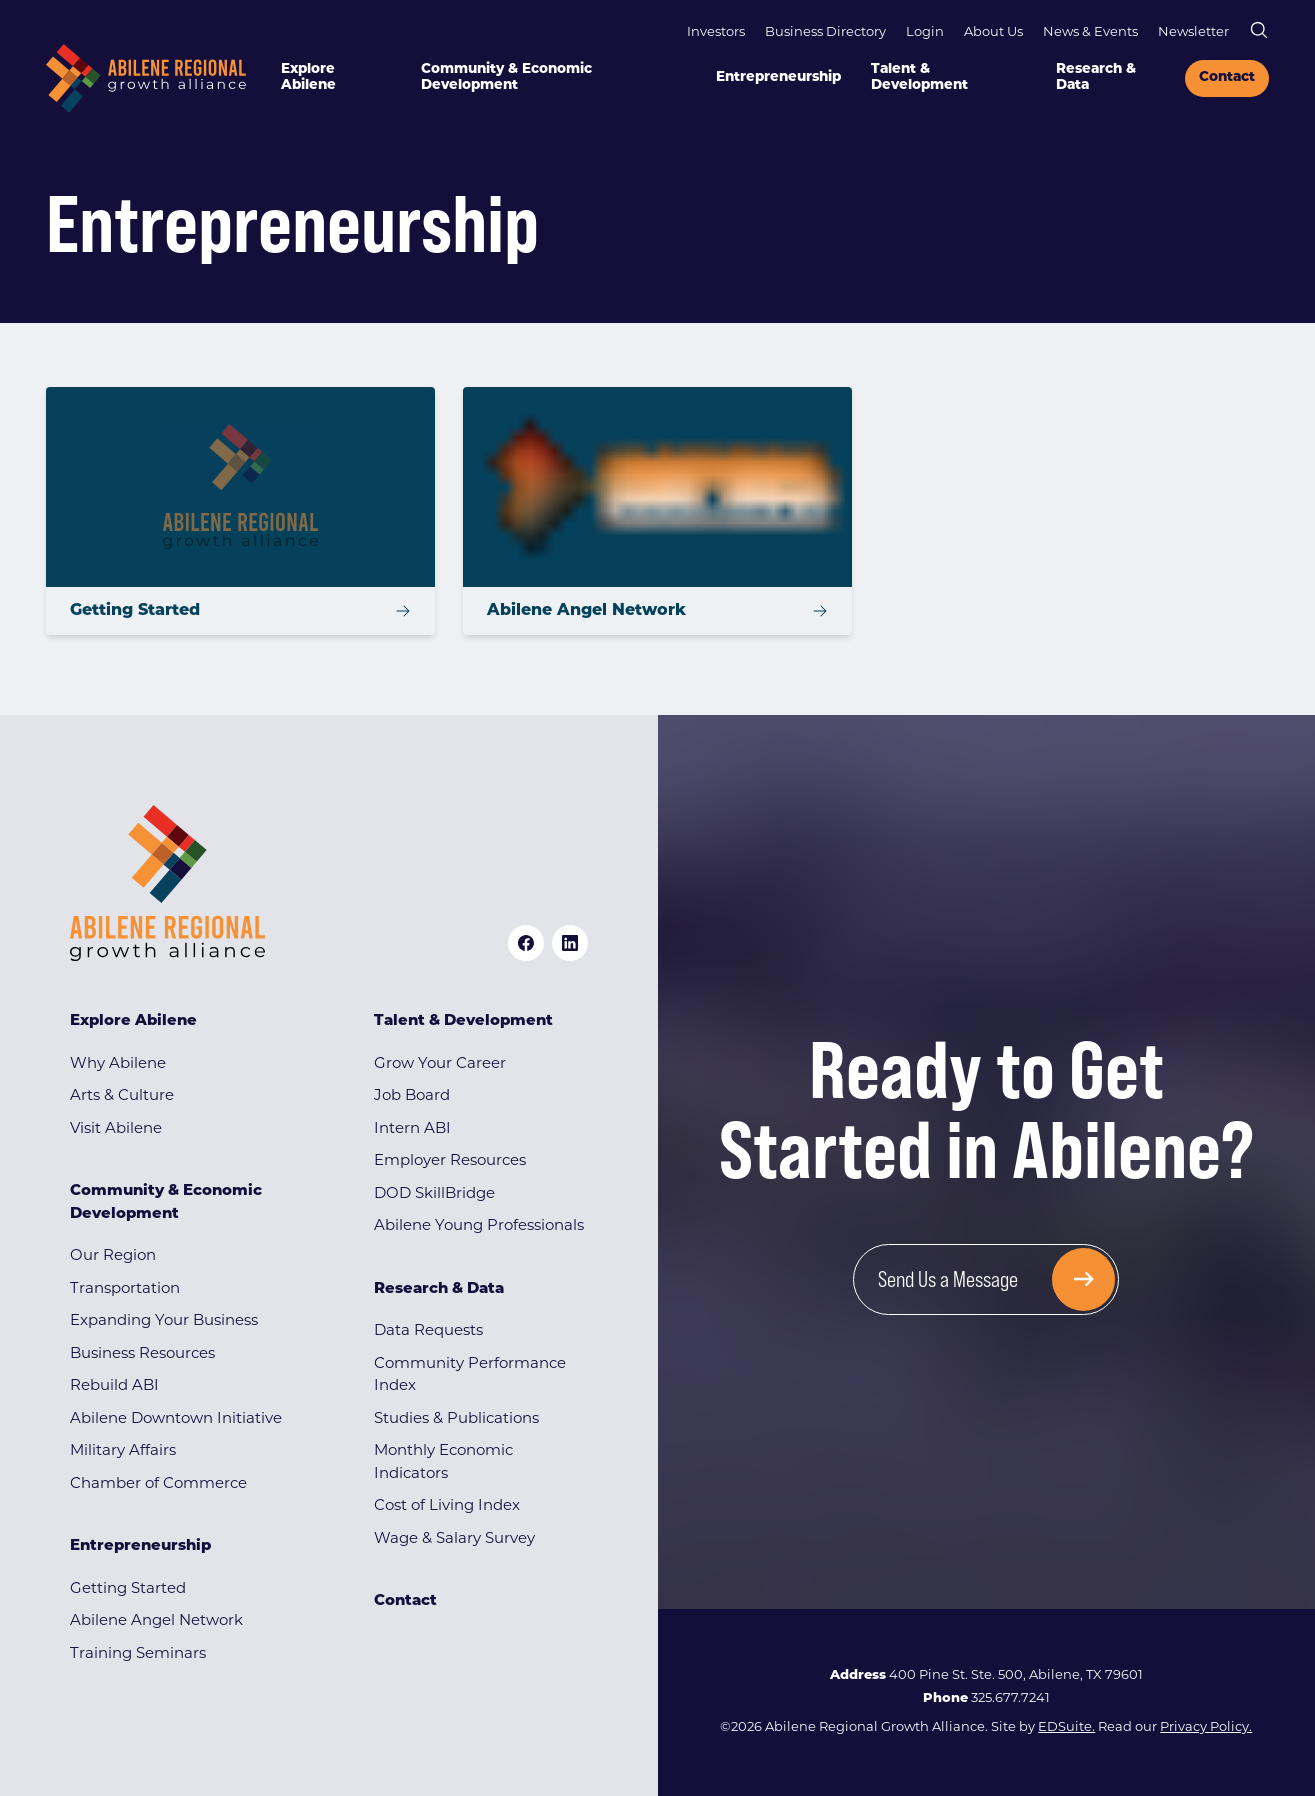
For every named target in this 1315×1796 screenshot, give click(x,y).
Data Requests (428, 1331)
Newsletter (1193, 32)
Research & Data (1096, 78)
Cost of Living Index (447, 1506)
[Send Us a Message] (986, 1279)
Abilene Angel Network (156, 1621)
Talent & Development (919, 78)
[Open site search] (1259, 30)
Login (925, 32)
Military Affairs (123, 1451)
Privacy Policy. (1206, 1727)
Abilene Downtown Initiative (176, 1419)
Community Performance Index (470, 1376)
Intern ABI (412, 1129)
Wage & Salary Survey (454, 1539)
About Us (993, 32)
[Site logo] (146, 78)
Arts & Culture (122, 1096)
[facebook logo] (526, 943)
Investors (716, 32)
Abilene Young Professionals (479, 1226)
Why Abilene (118, 1064)
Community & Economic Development (506, 78)
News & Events (1090, 32)
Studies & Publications (456, 1419)
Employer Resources (450, 1161)
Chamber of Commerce (158, 1484)
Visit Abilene (116, 1129)
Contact (1227, 77)
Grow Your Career (440, 1064)
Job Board (412, 1096)
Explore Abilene (308, 78)
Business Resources (142, 1354)
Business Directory (825, 32)
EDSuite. (1066, 1727)
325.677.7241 (1010, 1698)
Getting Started (128, 1589)
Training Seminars (138, 1654)
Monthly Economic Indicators (443, 1463)
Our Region (113, 1256)
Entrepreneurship (778, 77)
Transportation (125, 1289)
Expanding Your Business (164, 1321)
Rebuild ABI (114, 1386)
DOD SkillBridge (434, 1194)
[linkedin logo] (570, 943)
